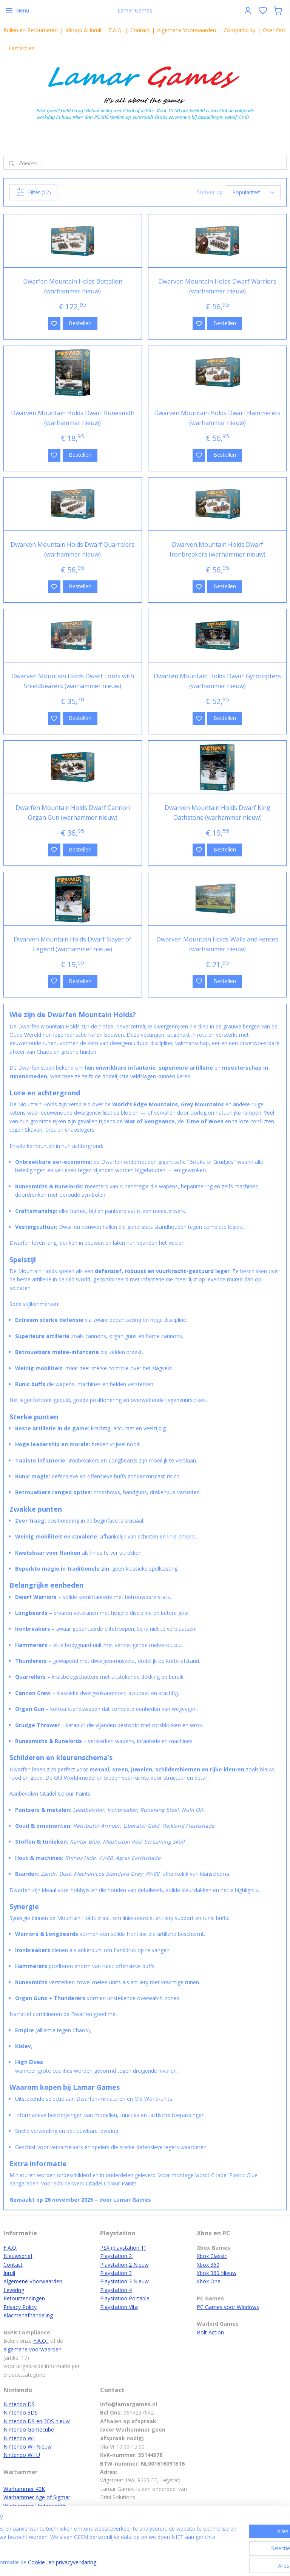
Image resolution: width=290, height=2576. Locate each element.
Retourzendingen (24, 2298)
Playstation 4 (116, 2290)
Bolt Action (210, 2332)
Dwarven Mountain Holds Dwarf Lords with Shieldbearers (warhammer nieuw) (72, 681)
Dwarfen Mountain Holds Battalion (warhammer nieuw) (72, 286)
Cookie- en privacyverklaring (121, 2562)
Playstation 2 (116, 2256)
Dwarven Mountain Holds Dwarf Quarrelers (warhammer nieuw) (72, 549)
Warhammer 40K (24, 2488)
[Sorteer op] (253, 192)
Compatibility (239, 30)
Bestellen (80, 323)
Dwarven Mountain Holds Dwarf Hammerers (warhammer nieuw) (217, 418)
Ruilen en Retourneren (30, 30)
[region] (95, 2546)
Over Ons (274, 30)
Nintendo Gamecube (28, 2429)
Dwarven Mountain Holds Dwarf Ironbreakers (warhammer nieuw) (217, 549)
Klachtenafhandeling (28, 2315)
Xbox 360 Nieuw (216, 2273)
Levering (13, 2290)
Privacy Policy (20, 2307)
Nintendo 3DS (20, 2412)
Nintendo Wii (19, 2438)
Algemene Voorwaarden (186, 30)
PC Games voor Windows (228, 2307)
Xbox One (209, 2281)
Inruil (9, 2273)
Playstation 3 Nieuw (124, 2281)
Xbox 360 (208, 2264)
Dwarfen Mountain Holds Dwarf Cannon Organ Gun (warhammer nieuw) (72, 812)
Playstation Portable (125, 2298)
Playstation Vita (119, 2307)
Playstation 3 (116, 2273)
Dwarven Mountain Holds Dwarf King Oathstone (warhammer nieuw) (217, 812)
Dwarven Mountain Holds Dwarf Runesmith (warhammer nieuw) (72, 418)
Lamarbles (21, 48)
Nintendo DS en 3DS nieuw (36, 2421)
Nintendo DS (19, 2404)
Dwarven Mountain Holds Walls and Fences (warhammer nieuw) (217, 944)
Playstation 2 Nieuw (124, 2264)
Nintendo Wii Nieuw (27, 2446)
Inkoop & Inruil (83, 30)
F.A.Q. (116, 30)
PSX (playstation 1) (123, 2247)
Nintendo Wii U (21, 2454)
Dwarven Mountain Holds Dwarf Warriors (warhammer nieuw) (217, 286)
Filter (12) (33, 192)
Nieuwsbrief (17, 2256)
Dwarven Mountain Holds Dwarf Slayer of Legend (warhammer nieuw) (72, 944)
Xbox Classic (212, 2256)
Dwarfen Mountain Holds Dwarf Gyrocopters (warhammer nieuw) (217, 681)
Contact (140, 30)
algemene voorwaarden (32, 2349)
